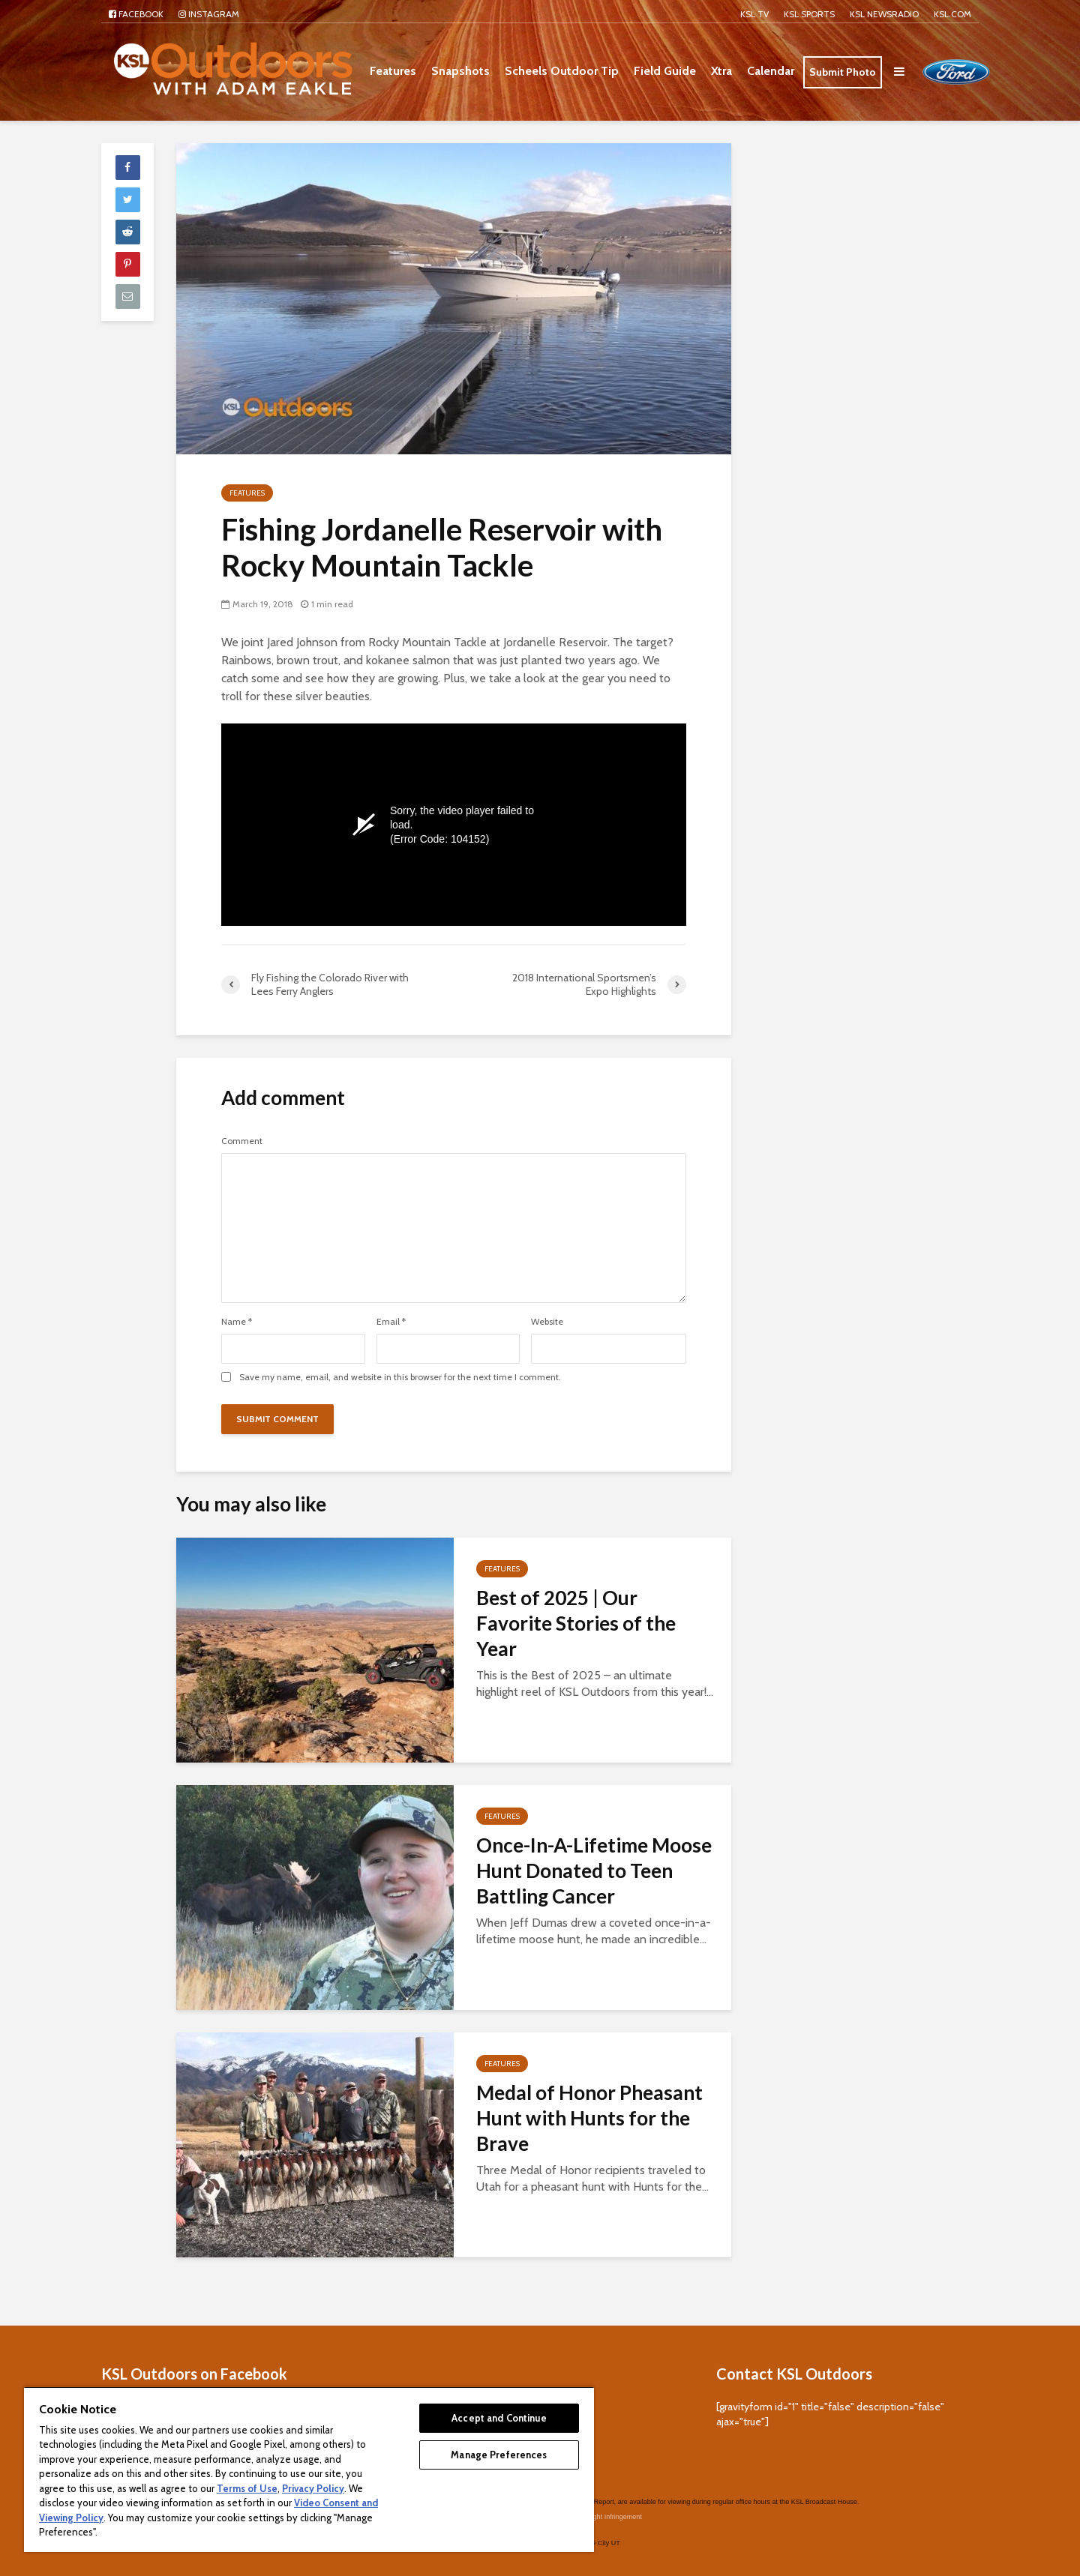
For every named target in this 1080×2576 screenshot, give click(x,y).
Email (391, 1321)
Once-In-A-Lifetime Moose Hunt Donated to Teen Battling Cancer (594, 1870)
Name (236, 1321)
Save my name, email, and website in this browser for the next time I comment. (400, 1377)
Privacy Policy (313, 2488)
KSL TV (754, 13)
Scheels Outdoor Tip (562, 71)
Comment (241, 1141)
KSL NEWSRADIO (884, 13)
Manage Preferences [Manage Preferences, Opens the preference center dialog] (499, 2455)
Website (547, 1321)
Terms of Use (247, 2488)
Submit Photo (842, 72)
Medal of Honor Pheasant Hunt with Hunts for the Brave (589, 2117)
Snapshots (460, 71)
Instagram (208, 13)
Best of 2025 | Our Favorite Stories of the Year (576, 1623)
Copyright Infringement (608, 2493)
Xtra (721, 71)
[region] (309, 2469)
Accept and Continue (499, 2418)
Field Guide (665, 71)
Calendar (770, 71)
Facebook (136, 13)
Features (393, 71)
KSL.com (952, 13)
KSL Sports (809, 13)
